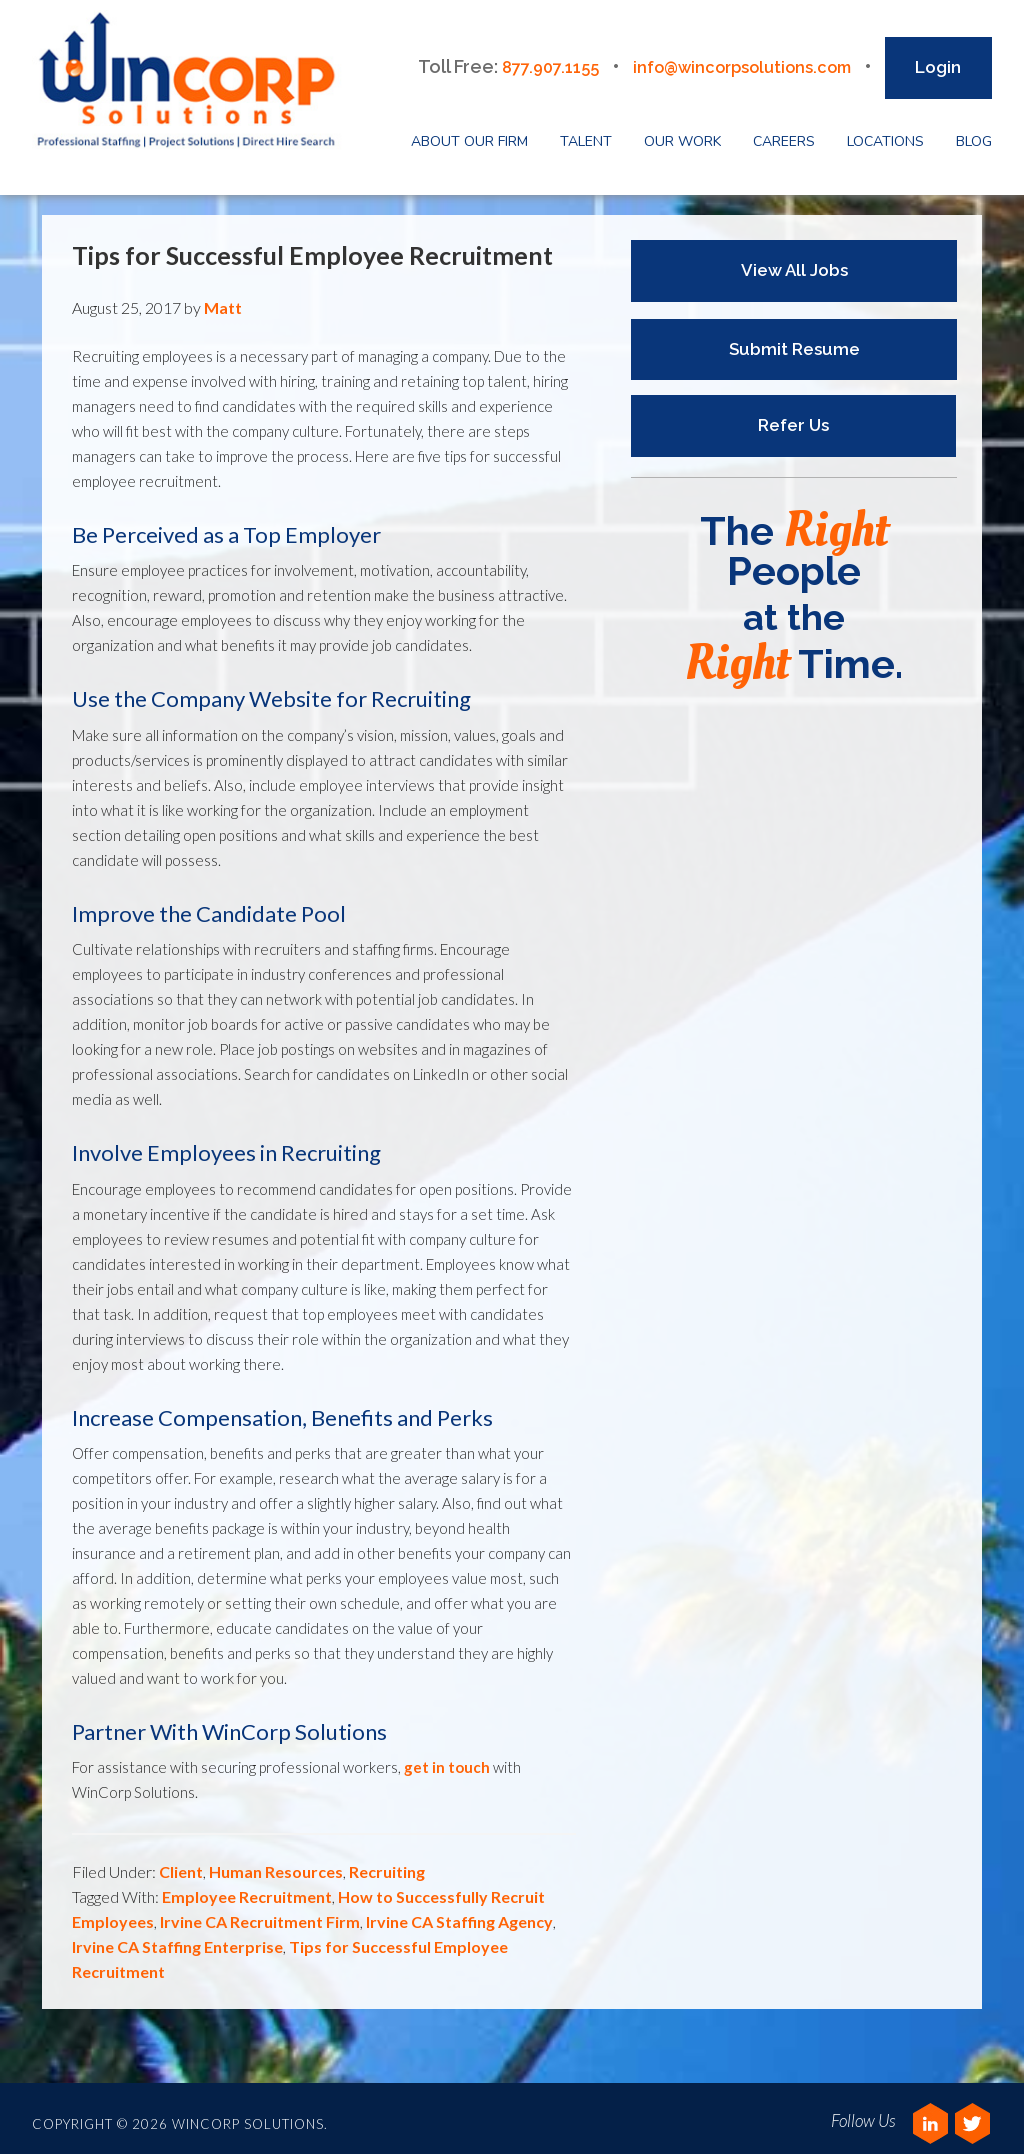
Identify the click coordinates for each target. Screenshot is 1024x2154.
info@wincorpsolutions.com (730, 57)
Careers (784, 132)
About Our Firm (469, 132)
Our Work (682, 132)
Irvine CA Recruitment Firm (260, 1912)
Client (181, 1862)
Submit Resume (794, 339)
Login (938, 58)
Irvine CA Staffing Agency (459, 1912)
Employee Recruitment (247, 1887)
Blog (974, 132)
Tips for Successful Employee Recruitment (312, 246)
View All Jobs (794, 261)
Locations (885, 132)
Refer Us (784, 416)
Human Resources (276, 1862)
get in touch (447, 1758)
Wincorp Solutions (198, 84)
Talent (586, 132)
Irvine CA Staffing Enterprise (177, 1937)
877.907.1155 (522, 57)
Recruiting (387, 1862)
